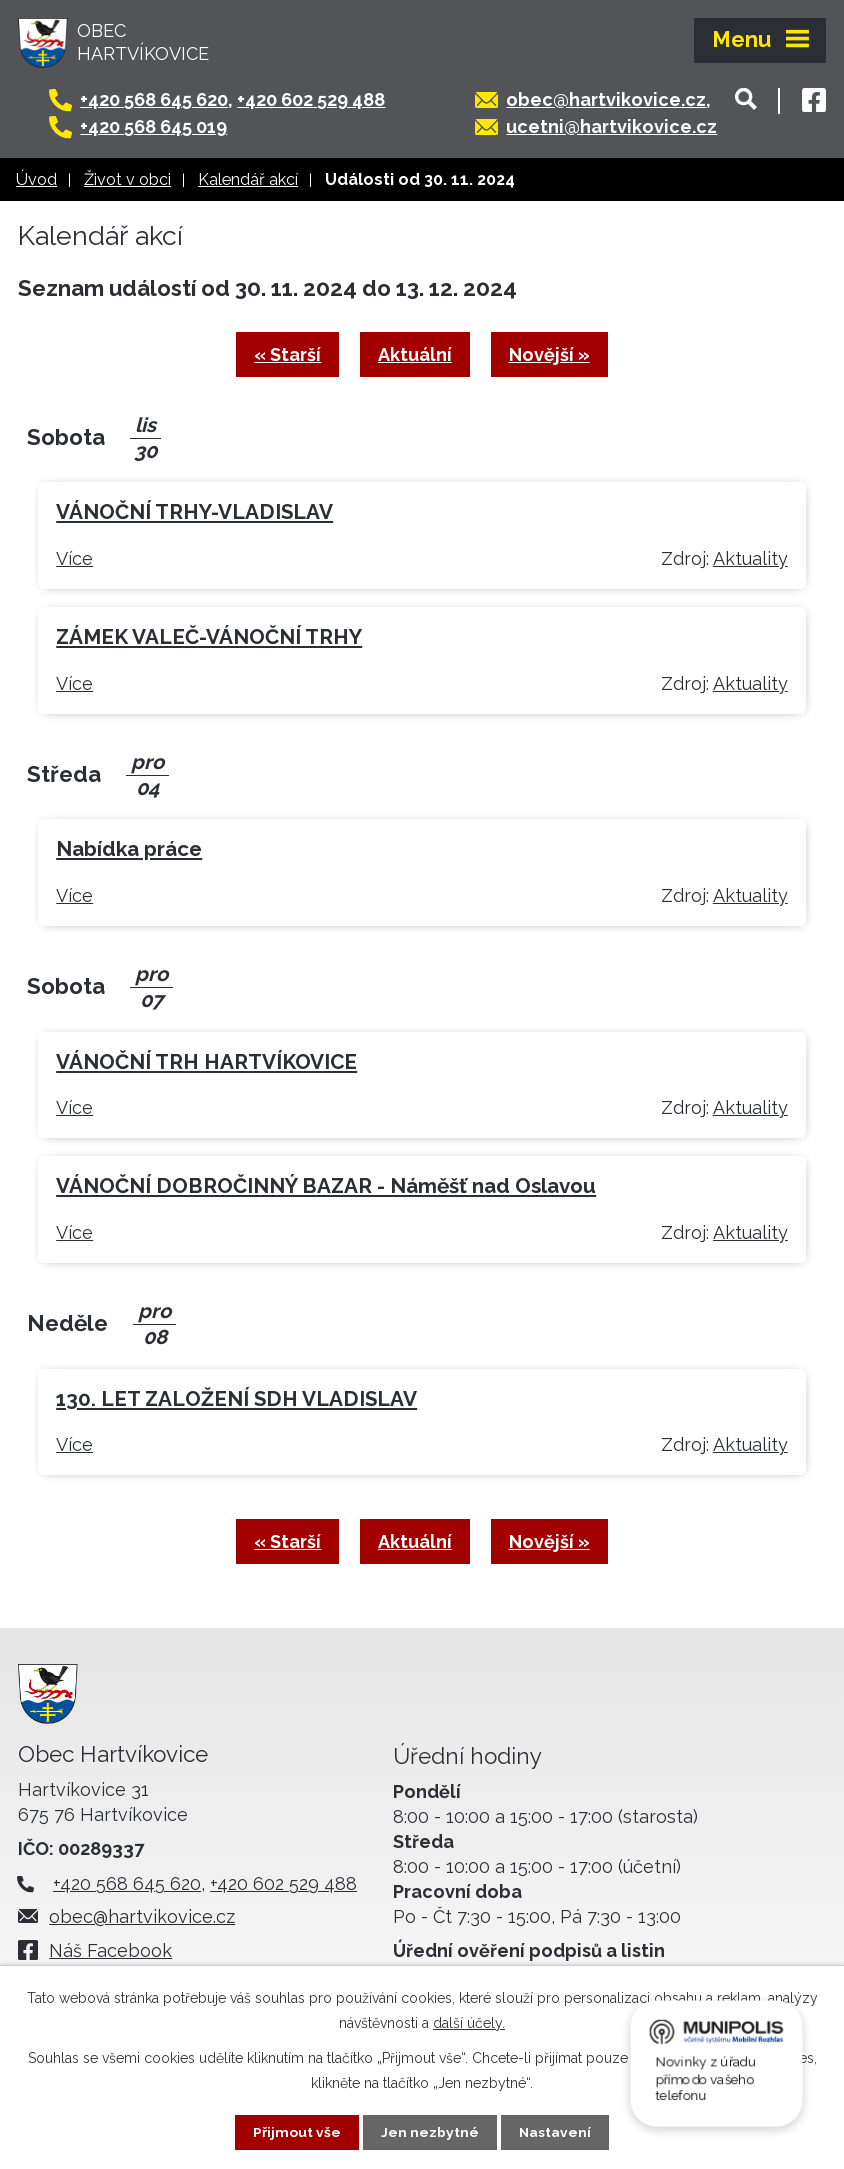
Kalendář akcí (248, 179)
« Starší (285, 355)
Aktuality (750, 559)
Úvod (36, 179)
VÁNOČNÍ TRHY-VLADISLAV (194, 514)
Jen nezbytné (430, 2132)
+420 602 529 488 (321, 99)
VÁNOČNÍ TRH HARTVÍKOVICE (206, 1063)
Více (74, 559)
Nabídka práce (129, 851)
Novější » (551, 355)
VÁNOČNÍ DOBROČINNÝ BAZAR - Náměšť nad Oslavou (326, 1188)
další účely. (469, 2023)
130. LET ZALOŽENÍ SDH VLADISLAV (236, 1400)
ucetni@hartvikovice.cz (621, 126)
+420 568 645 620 (164, 99)
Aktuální (415, 355)
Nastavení (555, 2132)
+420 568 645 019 (163, 126)
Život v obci (127, 179)
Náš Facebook (115, 1952)
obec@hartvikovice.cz (616, 99)
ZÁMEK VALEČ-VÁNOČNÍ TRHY (209, 638)
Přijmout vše (297, 2132)
